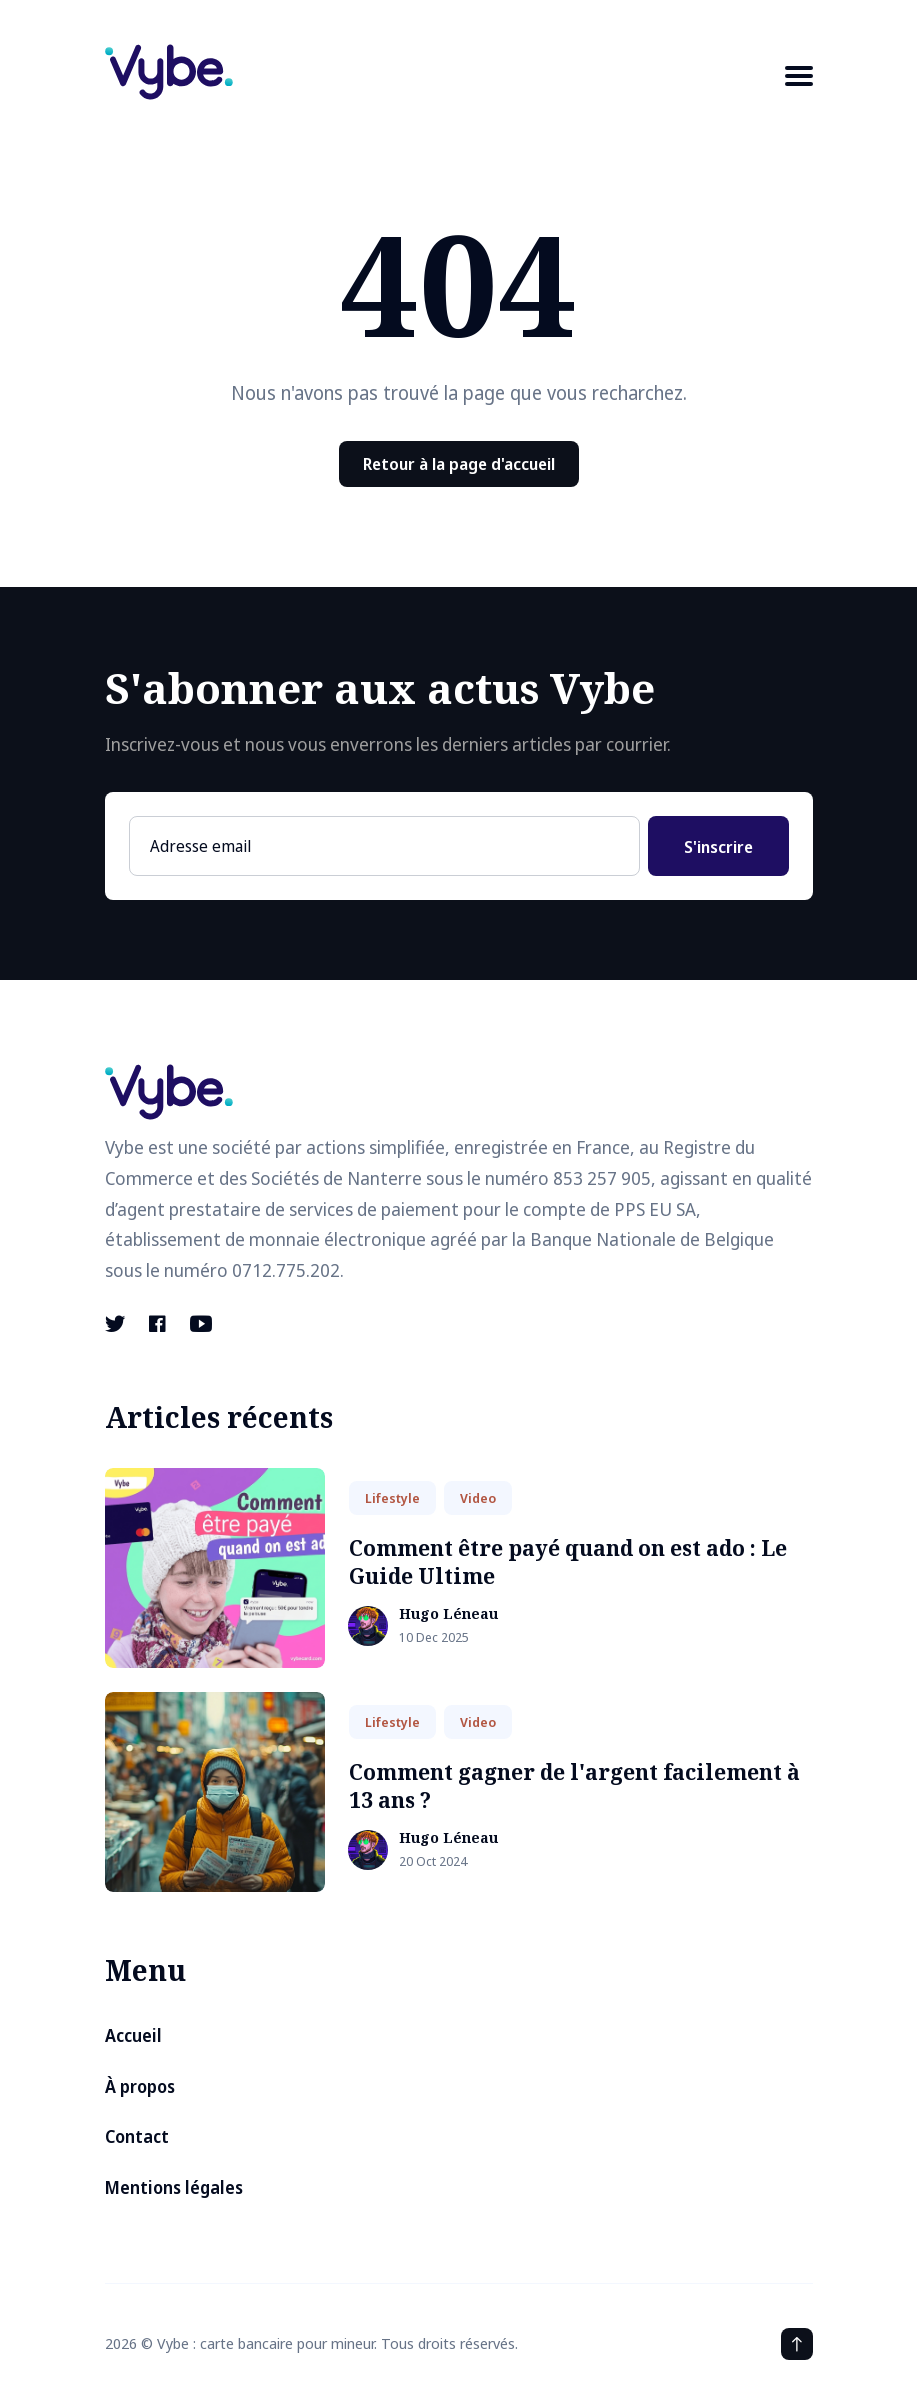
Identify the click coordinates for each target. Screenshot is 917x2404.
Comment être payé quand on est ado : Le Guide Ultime (568, 1561)
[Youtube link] (201, 1324)
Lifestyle (392, 1498)
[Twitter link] (117, 1324)
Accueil (133, 2035)
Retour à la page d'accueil (459, 464)
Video (478, 1498)
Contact (137, 2136)
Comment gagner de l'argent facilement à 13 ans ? (574, 1785)
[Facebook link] (157, 1324)
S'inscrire (718, 847)
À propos (140, 2086)
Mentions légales (174, 2187)
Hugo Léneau (448, 1614)
